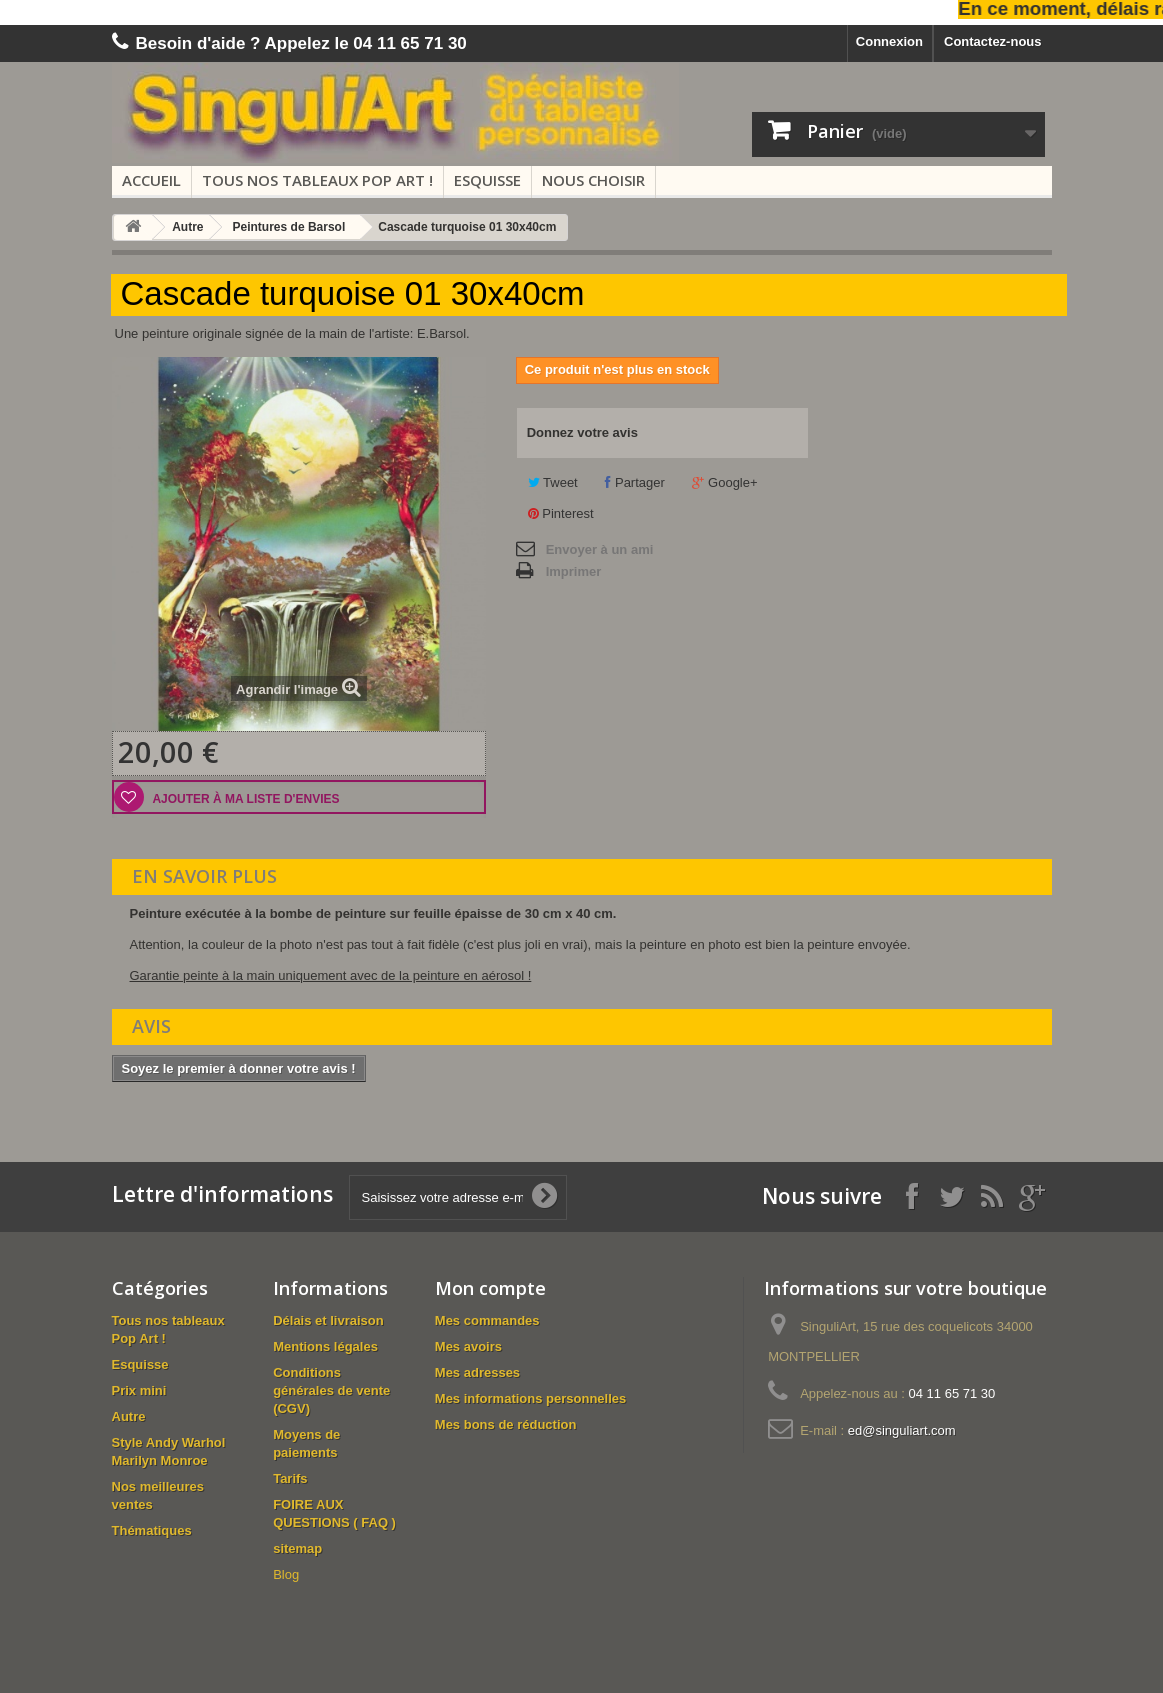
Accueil (151, 180)
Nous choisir (593, 180)
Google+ (724, 482)
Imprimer (574, 571)
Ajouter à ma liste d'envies (245, 799)
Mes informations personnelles (530, 1398)
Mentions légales (325, 1346)
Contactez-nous (993, 41)
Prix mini (139, 1390)
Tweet (553, 482)
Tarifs (290, 1478)
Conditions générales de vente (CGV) (331, 1390)
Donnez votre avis (582, 432)
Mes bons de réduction (506, 1424)
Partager (634, 482)
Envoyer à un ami (600, 549)
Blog (286, 1574)
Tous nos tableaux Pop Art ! (317, 180)
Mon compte (490, 1288)
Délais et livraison (328, 1320)
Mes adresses (477, 1372)
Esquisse (487, 180)
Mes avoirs (468, 1346)
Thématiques (152, 1530)
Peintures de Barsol (289, 227)
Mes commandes (487, 1320)
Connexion (889, 41)
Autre (187, 227)
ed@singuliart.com (902, 1430)
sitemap (297, 1548)
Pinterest (561, 513)
